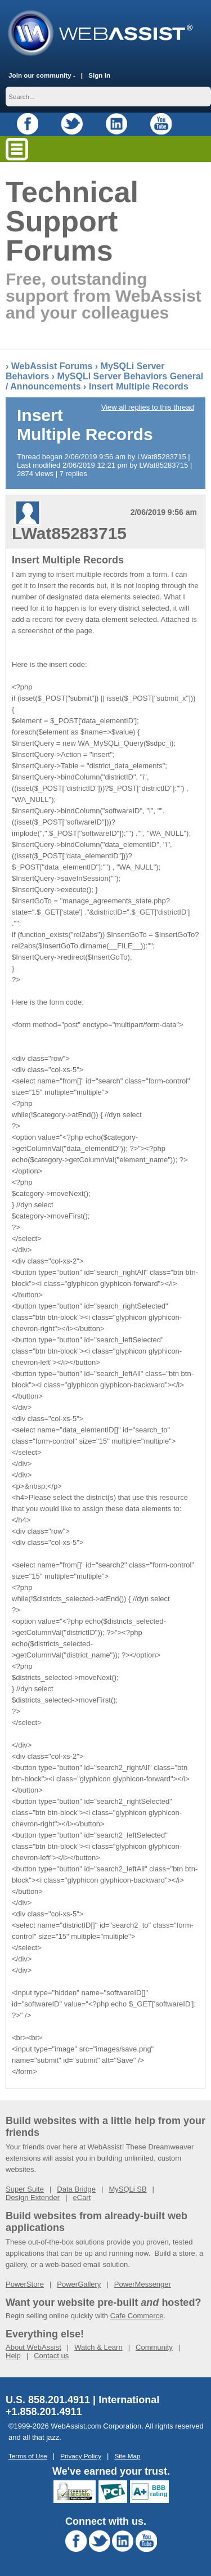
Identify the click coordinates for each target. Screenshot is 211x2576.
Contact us (51, 2355)
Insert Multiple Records (138, 386)
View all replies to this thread (147, 407)
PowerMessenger (142, 2284)
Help (13, 2355)
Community (154, 2347)
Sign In (99, 75)
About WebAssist (33, 2347)
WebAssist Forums (52, 366)
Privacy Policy (80, 2455)
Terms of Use (27, 2455)
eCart (82, 2197)
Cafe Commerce (137, 2315)
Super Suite (25, 2189)
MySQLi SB (127, 2189)
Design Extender (33, 2197)
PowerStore (25, 2284)
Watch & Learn (98, 2347)
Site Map (127, 2455)
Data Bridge (76, 2189)
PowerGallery (79, 2284)
